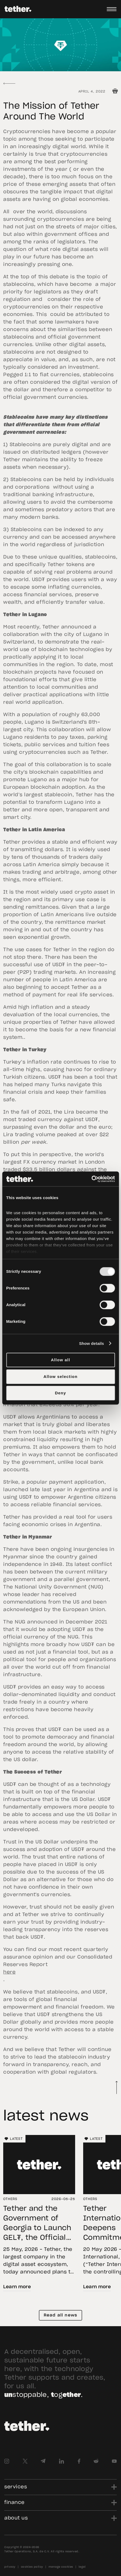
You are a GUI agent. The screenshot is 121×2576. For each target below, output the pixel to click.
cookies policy (32, 2567)
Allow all (60, 1360)
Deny (60, 1393)
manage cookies (61, 2567)
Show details (91, 1343)
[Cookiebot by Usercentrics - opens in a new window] (91, 1178)
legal (82, 2567)
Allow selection (60, 1376)
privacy (10, 2567)
